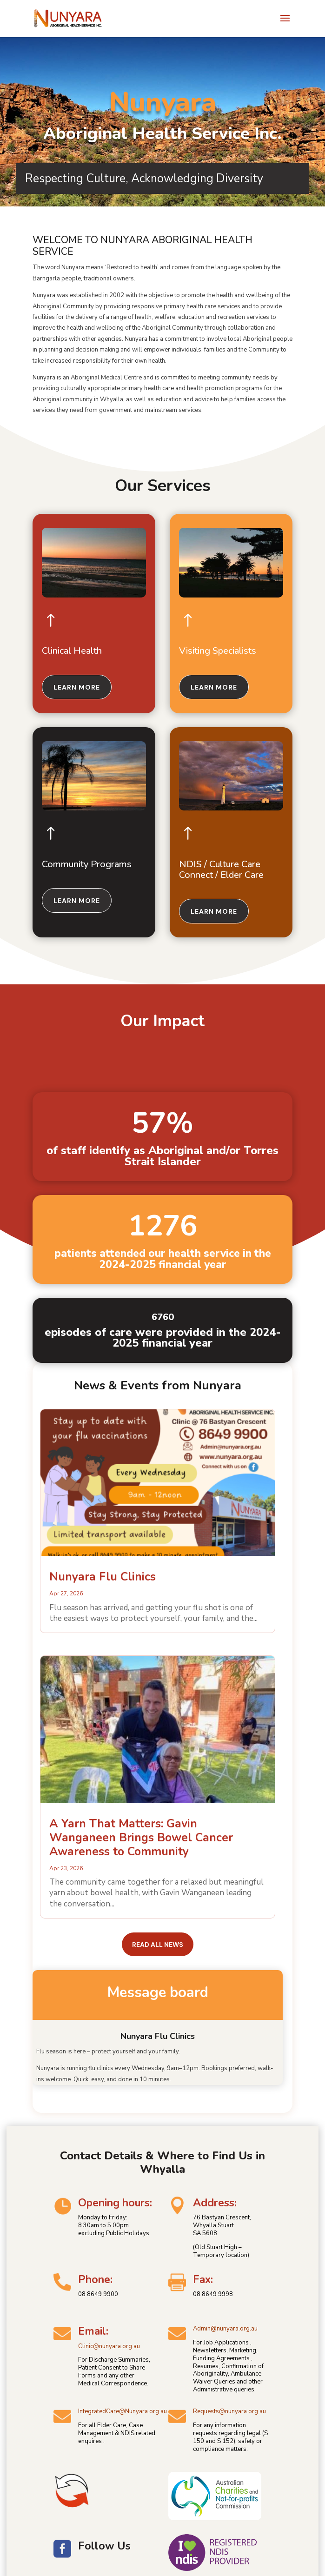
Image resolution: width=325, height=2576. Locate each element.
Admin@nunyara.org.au (225, 2328)
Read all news (157, 1944)
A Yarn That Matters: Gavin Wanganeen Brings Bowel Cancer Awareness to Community (141, 1837)
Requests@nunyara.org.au (229, 2411)
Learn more (76, 687)
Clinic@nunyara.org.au (109, 2346)
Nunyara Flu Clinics (102, 1577)
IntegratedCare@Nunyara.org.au (122, 2411)
